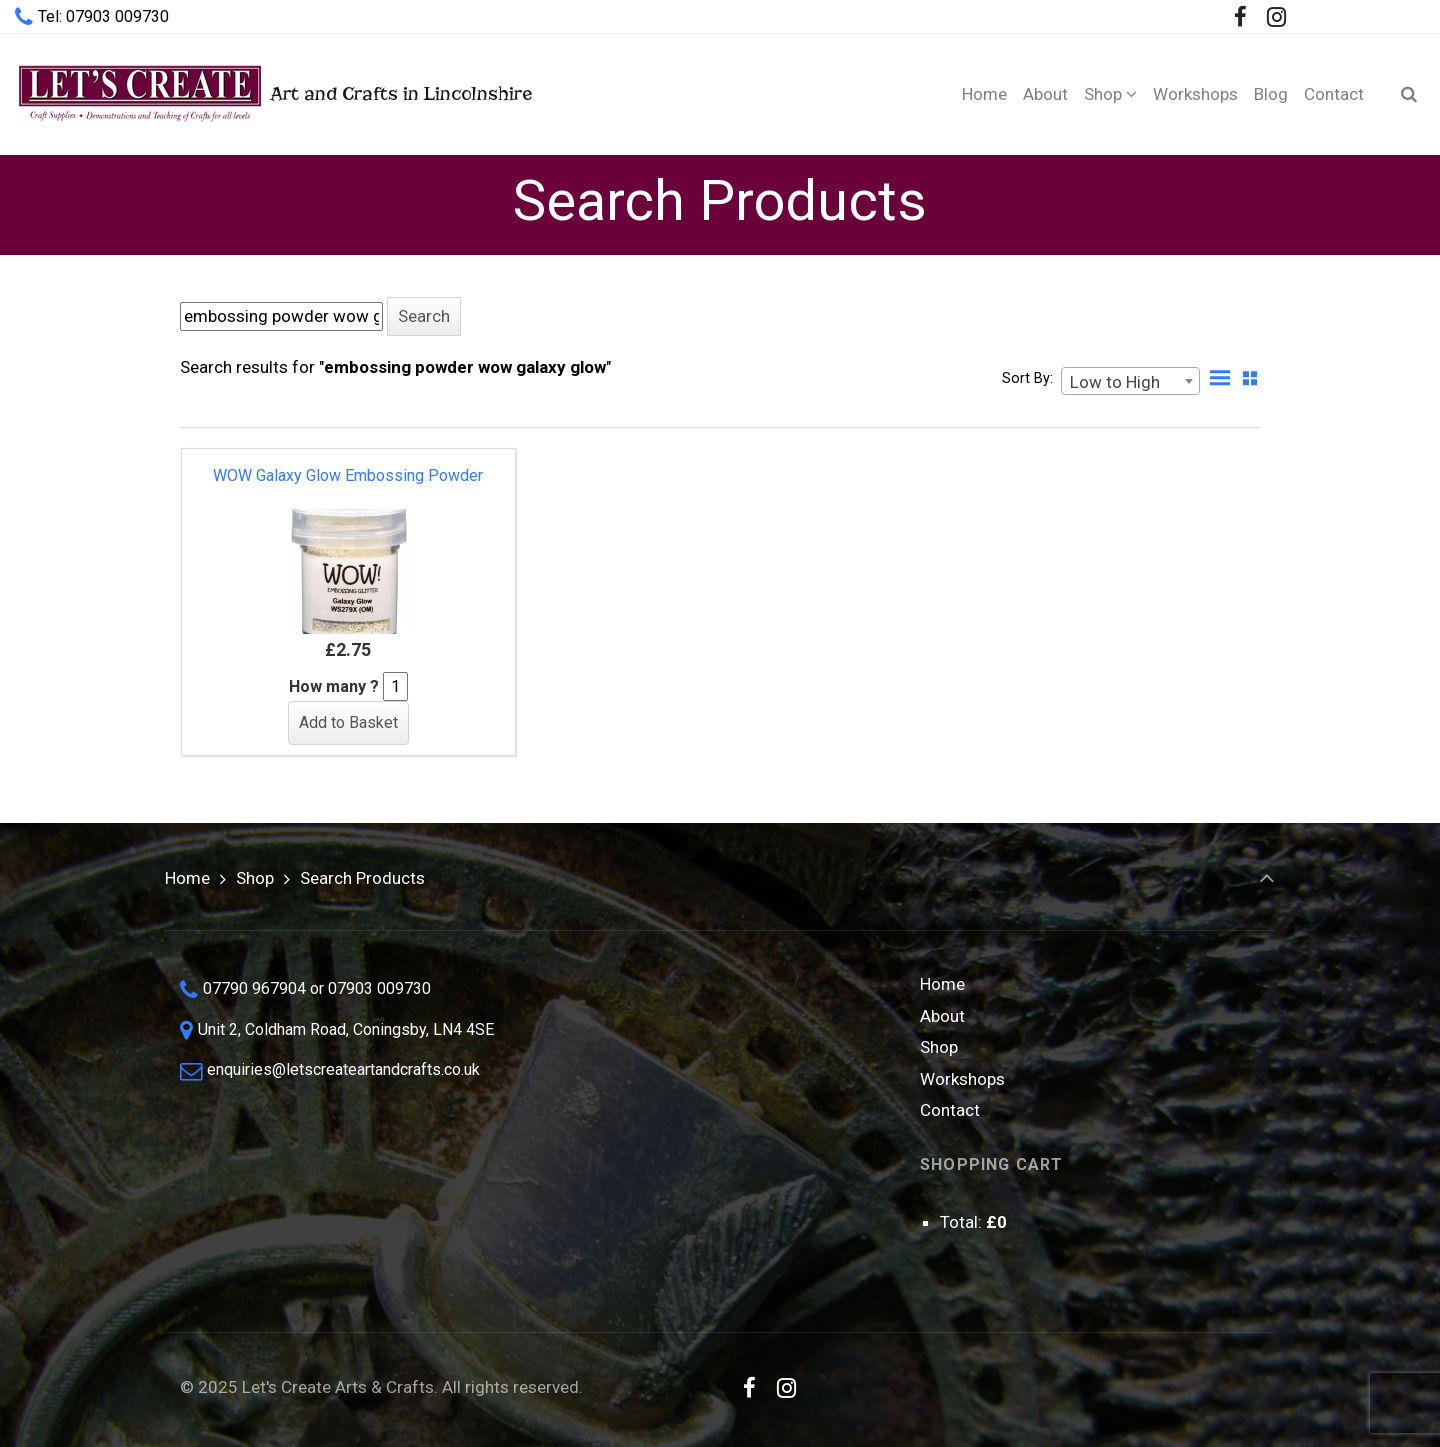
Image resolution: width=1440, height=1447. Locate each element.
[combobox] (1130, 381)
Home (187, 878)
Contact (950, 1110)
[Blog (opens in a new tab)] (1271, 94)
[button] (424, 316)
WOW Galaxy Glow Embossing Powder (348, 475)
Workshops (962, 1079)
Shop (255, 878)
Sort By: (1027, 378)
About (942, 1016)
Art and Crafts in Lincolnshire (273, 93)
